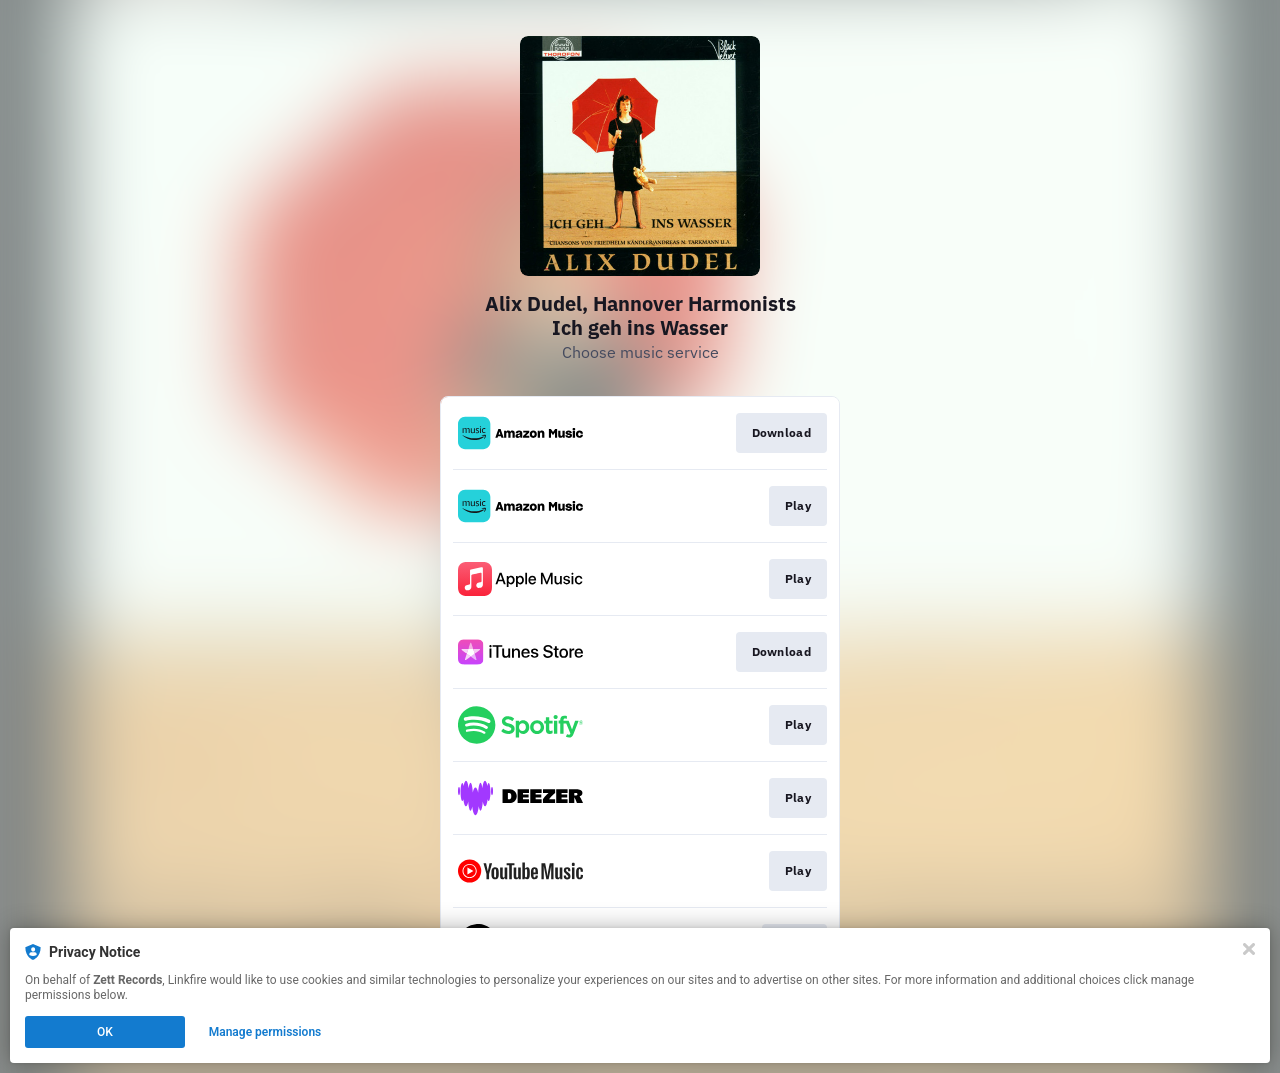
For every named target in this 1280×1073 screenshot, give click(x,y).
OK (105, 1032)
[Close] (1249, 949)
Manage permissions (265, 1032)
